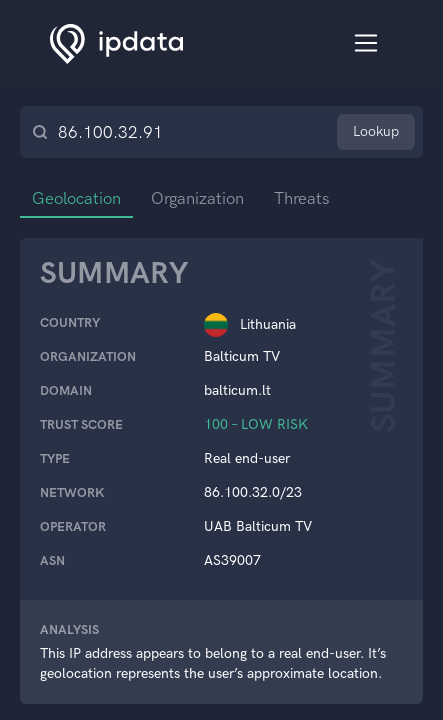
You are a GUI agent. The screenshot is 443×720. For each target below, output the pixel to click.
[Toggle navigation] (366, 43)
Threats (309, 198)
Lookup (376, 131)
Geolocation (78, 198)
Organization (203, 198)
